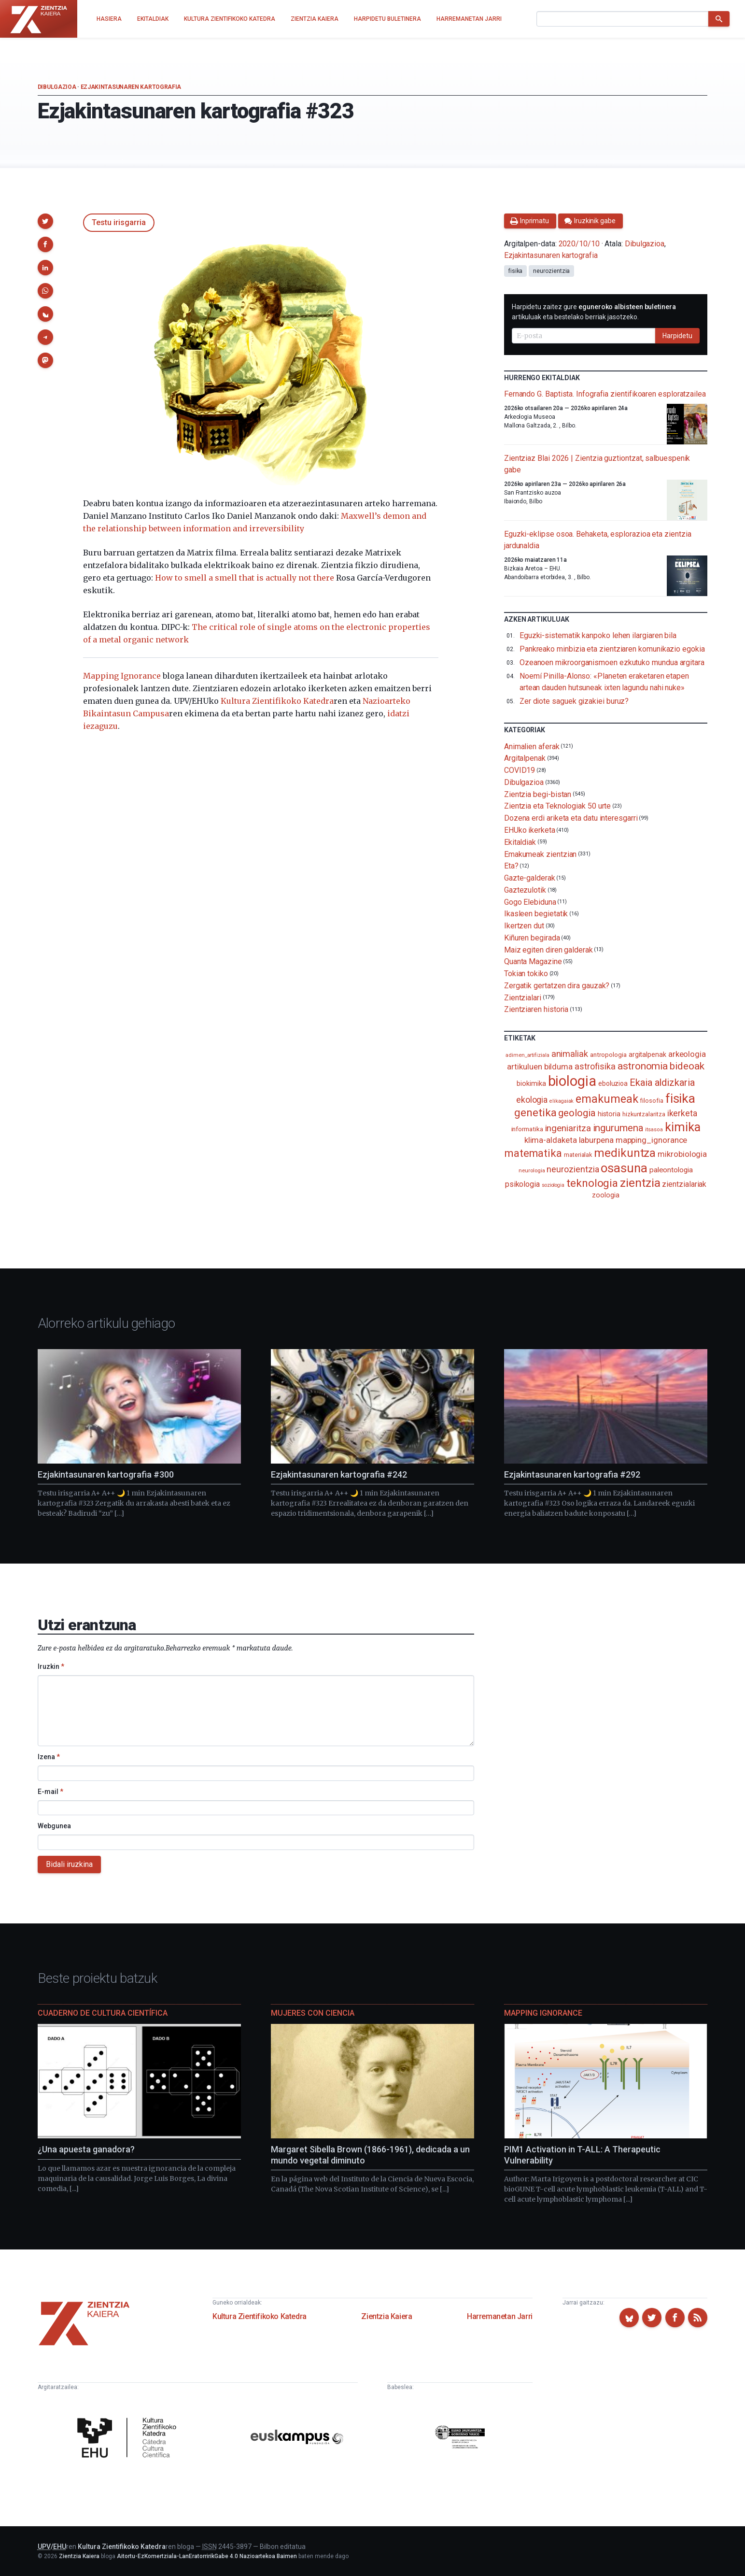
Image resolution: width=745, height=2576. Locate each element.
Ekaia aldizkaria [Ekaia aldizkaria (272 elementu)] (662, 1082)
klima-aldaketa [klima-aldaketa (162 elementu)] (550, 1140)
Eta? (511, 865)
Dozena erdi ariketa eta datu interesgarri (571, 818)
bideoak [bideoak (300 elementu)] (687, 1066)
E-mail (50, 1791)
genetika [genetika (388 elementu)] (535, 1112)
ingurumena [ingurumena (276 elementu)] (618, 1128)
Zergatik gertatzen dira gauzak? (557, 985)
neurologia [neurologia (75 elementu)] (532, 1170)
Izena (49, 1757)
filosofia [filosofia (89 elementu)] (651, 1100)
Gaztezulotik (525, 890)
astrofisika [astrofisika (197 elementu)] (595, 1066)
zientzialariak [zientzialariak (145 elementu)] (684, 1184)
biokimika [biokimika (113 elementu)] (531, 1083)
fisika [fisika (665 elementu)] (680, 1098)
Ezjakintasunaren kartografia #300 (106, 1474)
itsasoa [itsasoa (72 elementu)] (654, 1129)
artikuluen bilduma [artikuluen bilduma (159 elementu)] (540, 1066)
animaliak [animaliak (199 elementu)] (569, 1054)
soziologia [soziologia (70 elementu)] (553, 1185)
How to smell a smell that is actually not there (244, 578)
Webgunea (54, 1826)
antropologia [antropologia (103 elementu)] (608, 1054)
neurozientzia (551, 271)
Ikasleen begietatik (536, 913)
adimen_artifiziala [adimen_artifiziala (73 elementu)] (527, 1055)
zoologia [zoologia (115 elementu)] (605, 1195)
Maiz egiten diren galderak (548, 949)
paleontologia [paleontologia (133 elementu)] (671, 1170)
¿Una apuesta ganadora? (86, 2149)
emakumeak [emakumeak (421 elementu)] (607, 1099)
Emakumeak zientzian (540, 853)
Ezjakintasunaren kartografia (131, 87)
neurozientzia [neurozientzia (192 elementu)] (573, 1169)
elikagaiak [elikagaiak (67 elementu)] (561, 1101)
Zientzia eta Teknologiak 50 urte (557, 806)
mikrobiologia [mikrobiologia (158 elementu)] (682, 1154)
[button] (45, 221)
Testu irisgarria (119, 222)
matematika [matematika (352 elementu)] (533, 1153)
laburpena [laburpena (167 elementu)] (596, 1140)
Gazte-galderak (529, 877)
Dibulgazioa (57, 87)
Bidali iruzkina (69, 1864)
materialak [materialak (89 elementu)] (578, 1154)
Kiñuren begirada (532, 937)
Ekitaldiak (520, 842)
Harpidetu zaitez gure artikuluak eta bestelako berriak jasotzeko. (594, 312)
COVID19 (519, 770)
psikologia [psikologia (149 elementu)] (522, 1184)
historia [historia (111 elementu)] (609, 1114)
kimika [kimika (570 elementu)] (683, 1127)
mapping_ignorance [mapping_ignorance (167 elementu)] (652, 1140)
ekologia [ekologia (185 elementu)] (532, 1100)
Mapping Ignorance (122, 676)
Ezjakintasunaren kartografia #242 (339, 1474)
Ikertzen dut (524, 925)
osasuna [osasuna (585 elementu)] (624, 1168)
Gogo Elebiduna (530, 901)
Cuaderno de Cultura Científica (103, 2013)
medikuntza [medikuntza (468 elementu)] (625, 1153)
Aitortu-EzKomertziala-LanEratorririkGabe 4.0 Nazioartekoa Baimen (207, 2556)
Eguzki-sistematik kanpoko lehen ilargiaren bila (598, 635)
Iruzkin (51, 1666)
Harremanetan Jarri (500, 2316)
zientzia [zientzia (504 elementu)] (640, 1183)
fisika (515, 271)
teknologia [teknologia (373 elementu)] (592, 1183)
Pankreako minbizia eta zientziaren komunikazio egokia (612, 649)
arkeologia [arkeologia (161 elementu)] (687, 1054)
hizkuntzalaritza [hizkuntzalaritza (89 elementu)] (643, 1114)
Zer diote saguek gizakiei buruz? (574, 701)
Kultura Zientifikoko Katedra (277, 701)
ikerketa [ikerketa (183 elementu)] (682, 1113)
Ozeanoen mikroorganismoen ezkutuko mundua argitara (612, 662)
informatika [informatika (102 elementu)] (527, 1129)
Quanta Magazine (533, 961)
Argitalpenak (525, 758)
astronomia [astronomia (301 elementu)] (643, 1066)
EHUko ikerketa (529, 830)
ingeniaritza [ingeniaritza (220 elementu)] (568, 1128)
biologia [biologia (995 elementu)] (572, 1081)
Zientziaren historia (536, 1009)
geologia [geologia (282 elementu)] (576, 1113)
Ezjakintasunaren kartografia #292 (572, 1474)
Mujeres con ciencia (312, 2013)
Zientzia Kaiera (386, 2316)
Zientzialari (522, 997)
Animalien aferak (532, 746)
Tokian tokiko (526, 973)
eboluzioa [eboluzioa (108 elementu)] (613, 1083)
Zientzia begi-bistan (537, 793)
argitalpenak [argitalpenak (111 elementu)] (647, 1054)
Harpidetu (677, 336)
